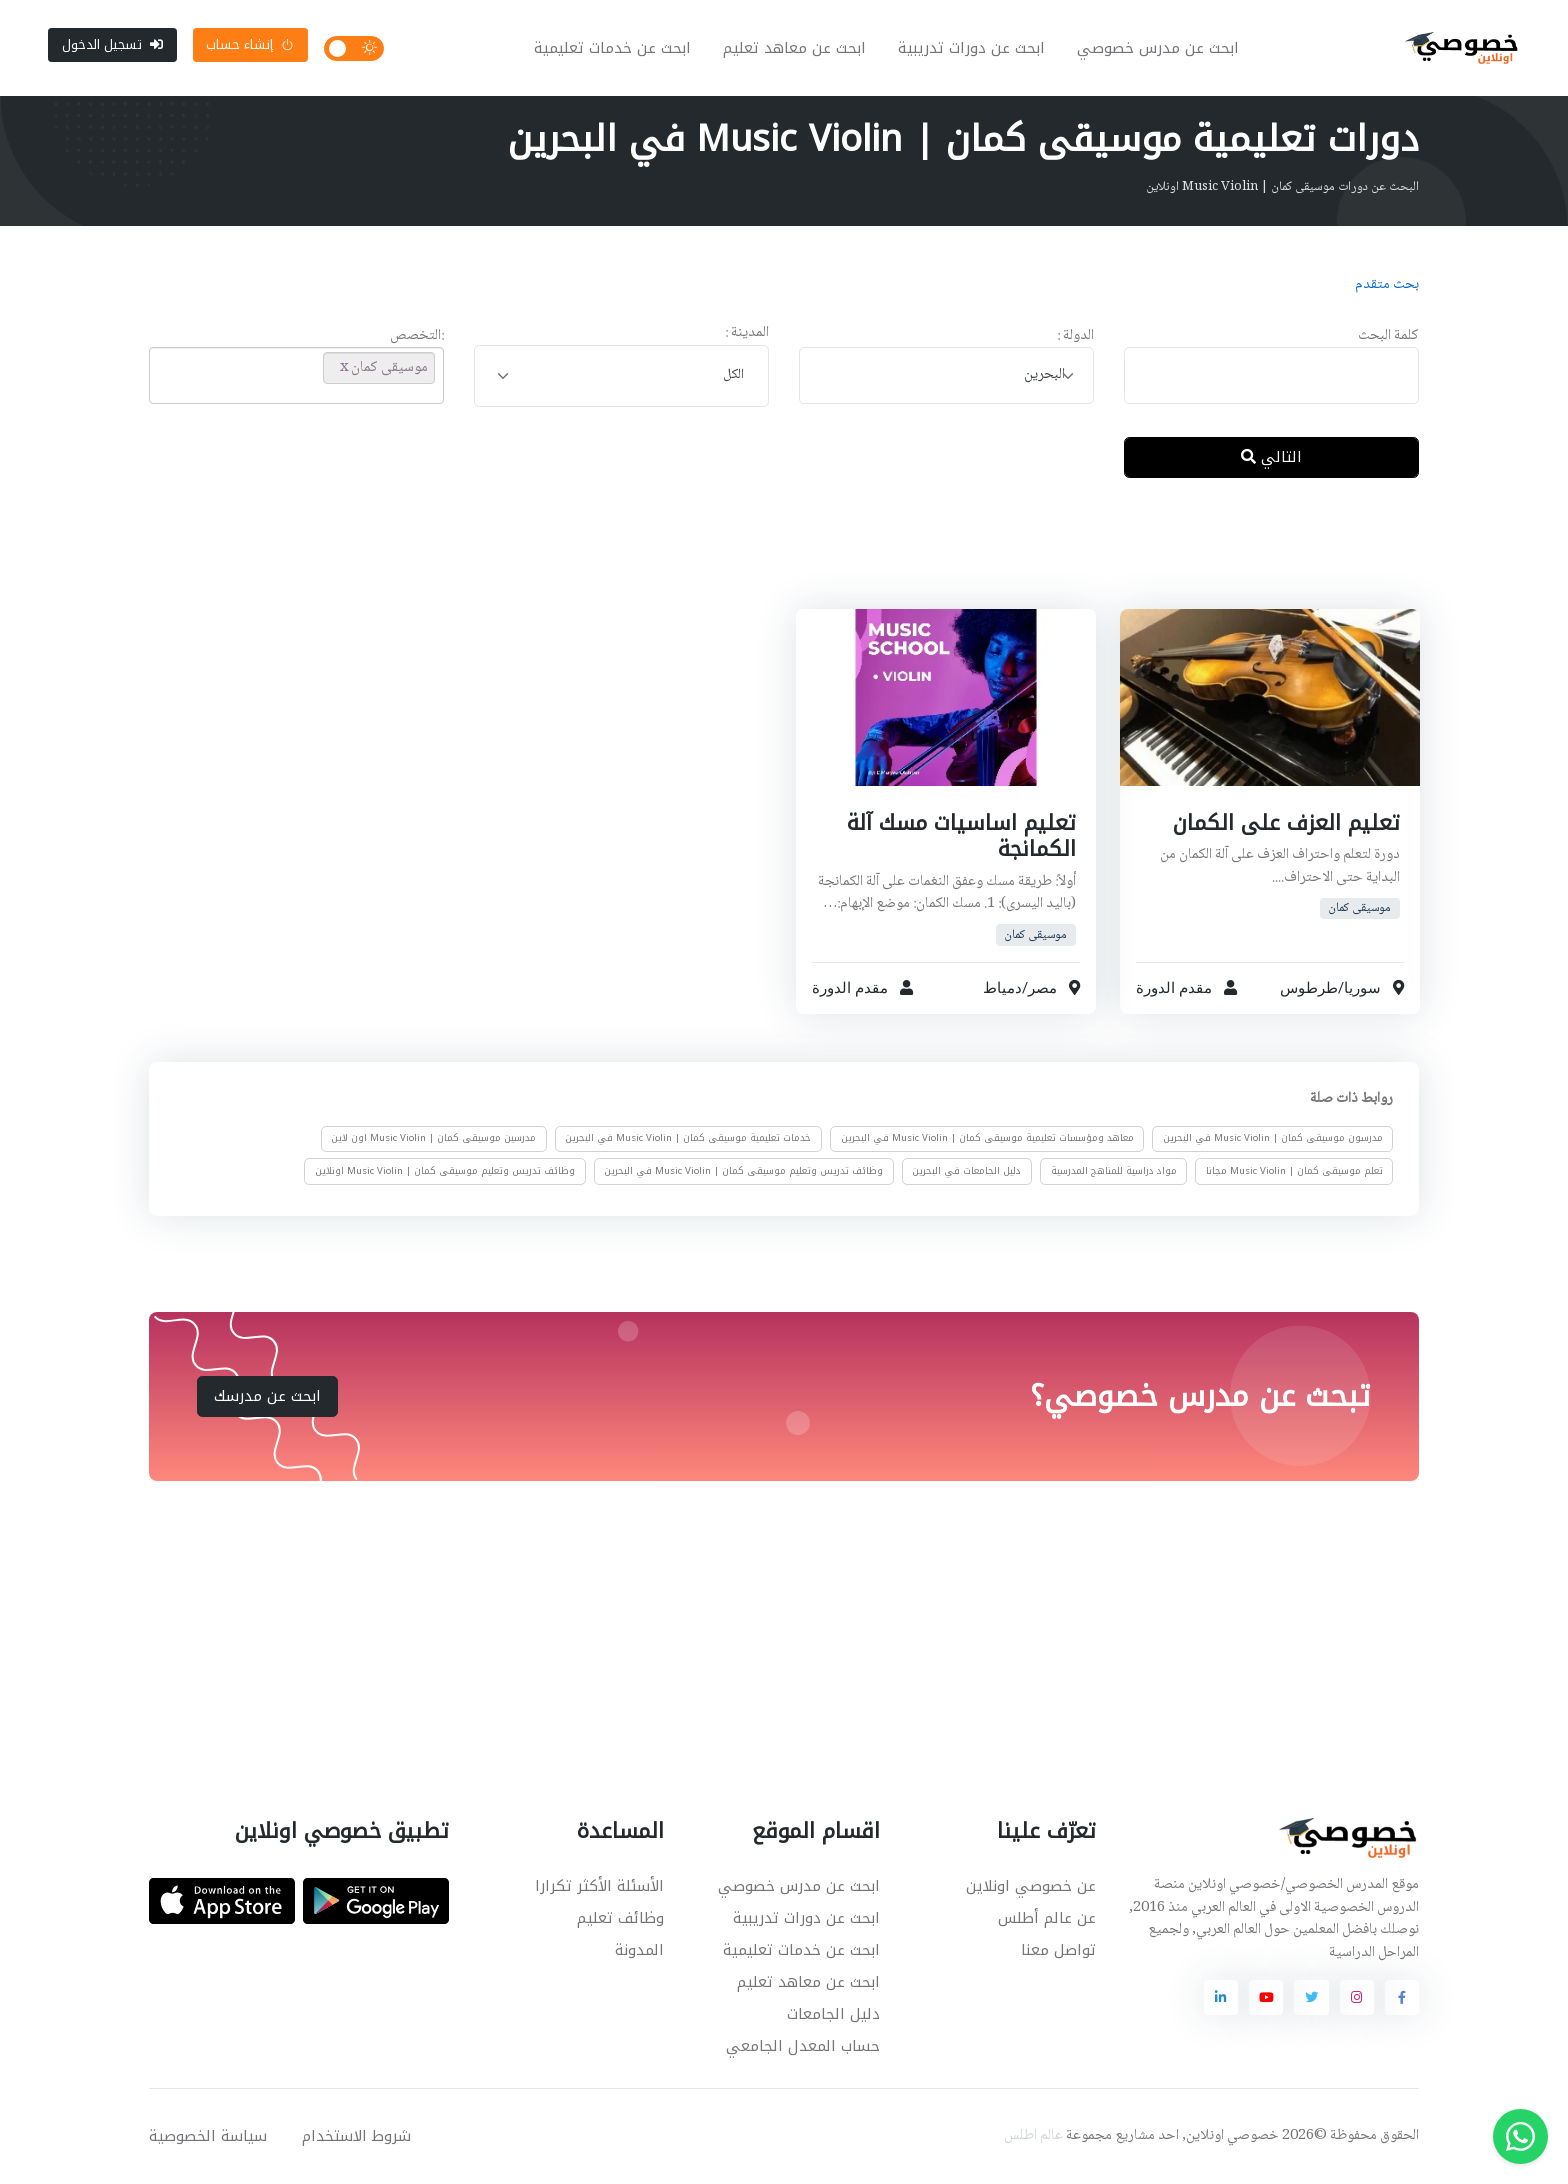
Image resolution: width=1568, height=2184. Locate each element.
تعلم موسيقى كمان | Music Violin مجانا (1294, 1171)
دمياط (1002, 988)
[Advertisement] (769, 559)
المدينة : (747, 333)
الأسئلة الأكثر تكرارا (599, 1886)
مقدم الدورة (1174, 988)
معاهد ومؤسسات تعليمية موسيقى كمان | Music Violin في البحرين (987, 1139)
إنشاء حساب (250, 44)
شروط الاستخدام (356, 2136)
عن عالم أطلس (1047, 1918)
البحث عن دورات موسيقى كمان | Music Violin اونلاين (1282, 187)
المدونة (639, 1950)
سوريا (1361, 988)
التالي (1271, 457)
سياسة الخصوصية (208, 2136)
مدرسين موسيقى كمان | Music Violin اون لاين (433, 1139)
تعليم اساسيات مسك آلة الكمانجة (961, 836)
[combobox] (946, 375)
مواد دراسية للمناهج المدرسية (1114, 1171)
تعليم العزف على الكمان (1285, 823)
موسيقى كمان (1359, 908)
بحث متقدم (1387, 285)
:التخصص (417, 336)
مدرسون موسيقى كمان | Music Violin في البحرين (1273, 1139)
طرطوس (1308, 988)
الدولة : (1075, 336)
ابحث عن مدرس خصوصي (1158, 48)
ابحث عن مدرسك (267, 1396)
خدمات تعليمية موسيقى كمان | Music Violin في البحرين (688, 1139)
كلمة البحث (1388, 336)
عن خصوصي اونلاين (1031, 1886)
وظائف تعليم (620, 1918)
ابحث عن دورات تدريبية (971, 48)
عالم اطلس (1033, 2136)
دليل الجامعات (833, 2014)
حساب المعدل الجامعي (803, 2046)
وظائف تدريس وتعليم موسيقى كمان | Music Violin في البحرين (743, 1171)
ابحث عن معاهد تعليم (794, 48)
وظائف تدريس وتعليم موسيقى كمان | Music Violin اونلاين (445, 1171)
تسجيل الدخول (112, 44)
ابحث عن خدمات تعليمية (612, 48)
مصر (1042, 988)
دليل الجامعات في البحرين (966, 1171)
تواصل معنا (1058, 1950)
